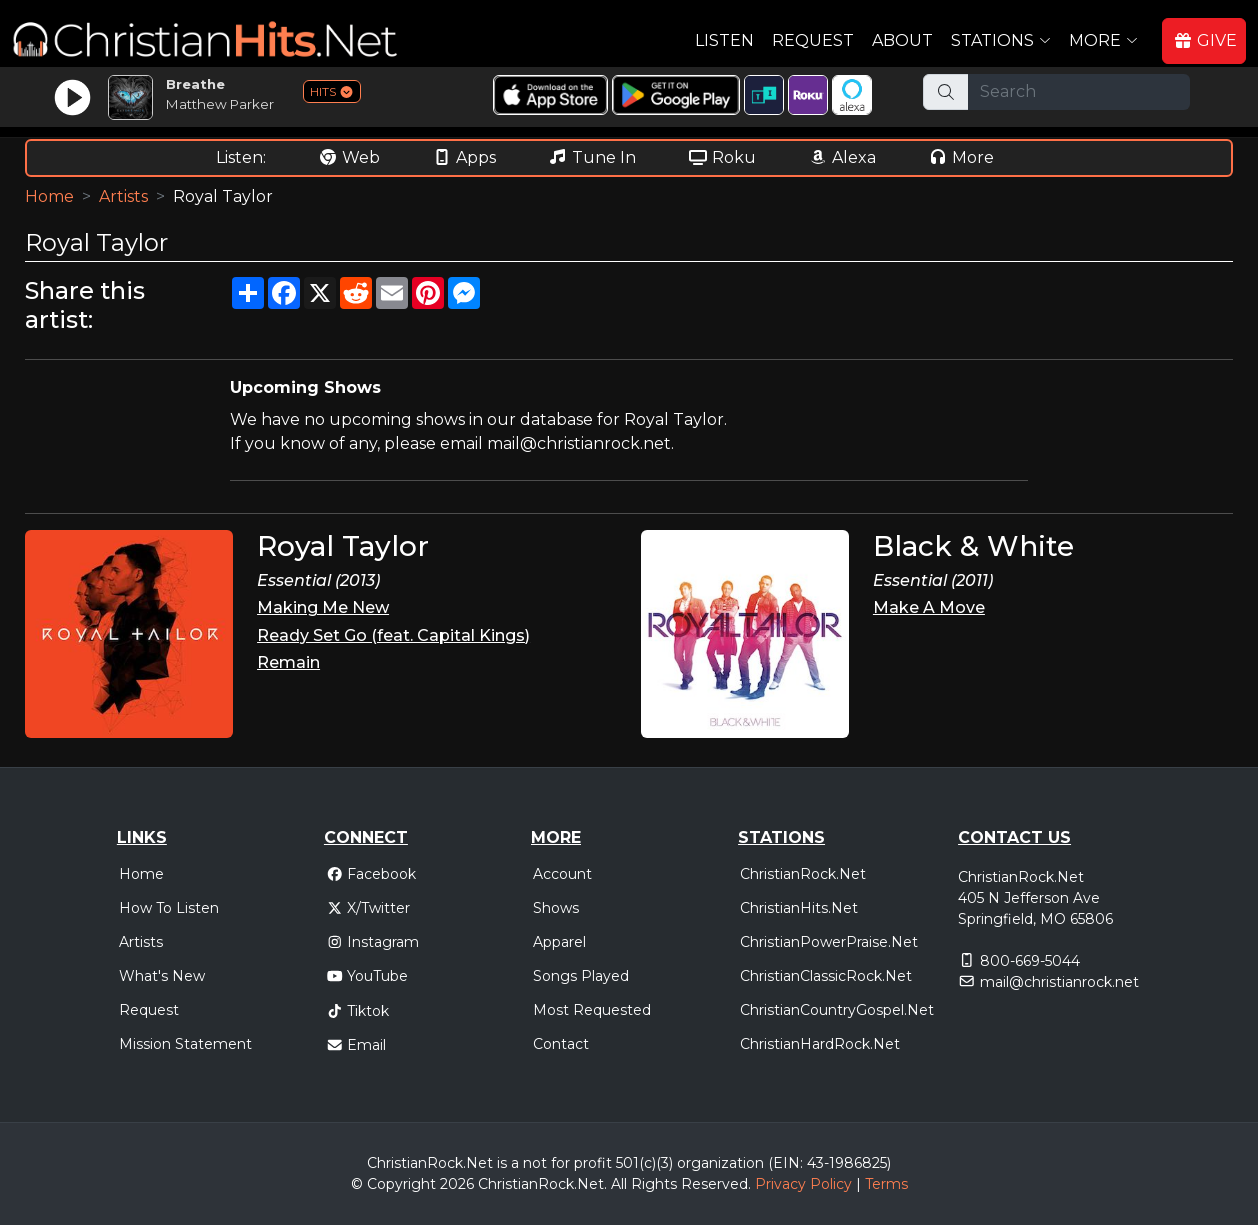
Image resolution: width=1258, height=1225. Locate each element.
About (902, 40)
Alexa (842, 157)
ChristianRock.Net (803, 874)
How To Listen (169, 908)
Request (813, 40)
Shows (556, 908)
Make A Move (929, 607)
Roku (722, 157)
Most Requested (592, 1010)
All (619, 1184)
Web (349, 157)
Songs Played (581, 976)
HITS (332, 91)
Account (562, 874)
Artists (123, 196)
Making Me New (323, 607)
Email (356, 1045)
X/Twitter (368, 908)
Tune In (592, 157)
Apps (464, 157)
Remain (288, 662)
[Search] (1079, 92)
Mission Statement (185, 1044)
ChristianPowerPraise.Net (829, 942)
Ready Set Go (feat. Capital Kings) (393, 635)
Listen (724, 40)
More (961, 157)
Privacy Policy (803, 1184)
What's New (162, 976)
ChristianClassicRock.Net (826, 976)
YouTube (367, 976)
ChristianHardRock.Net (820, 1044)
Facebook (371, 874)
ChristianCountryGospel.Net (837, 1010)
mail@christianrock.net (1059, 982)
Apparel (559, 942)
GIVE (1205, 40)
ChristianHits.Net (799, 908)
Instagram (373, 942)
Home (49, 196)
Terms (886, 1184)
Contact (561, 1044)
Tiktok (358, 1011)
